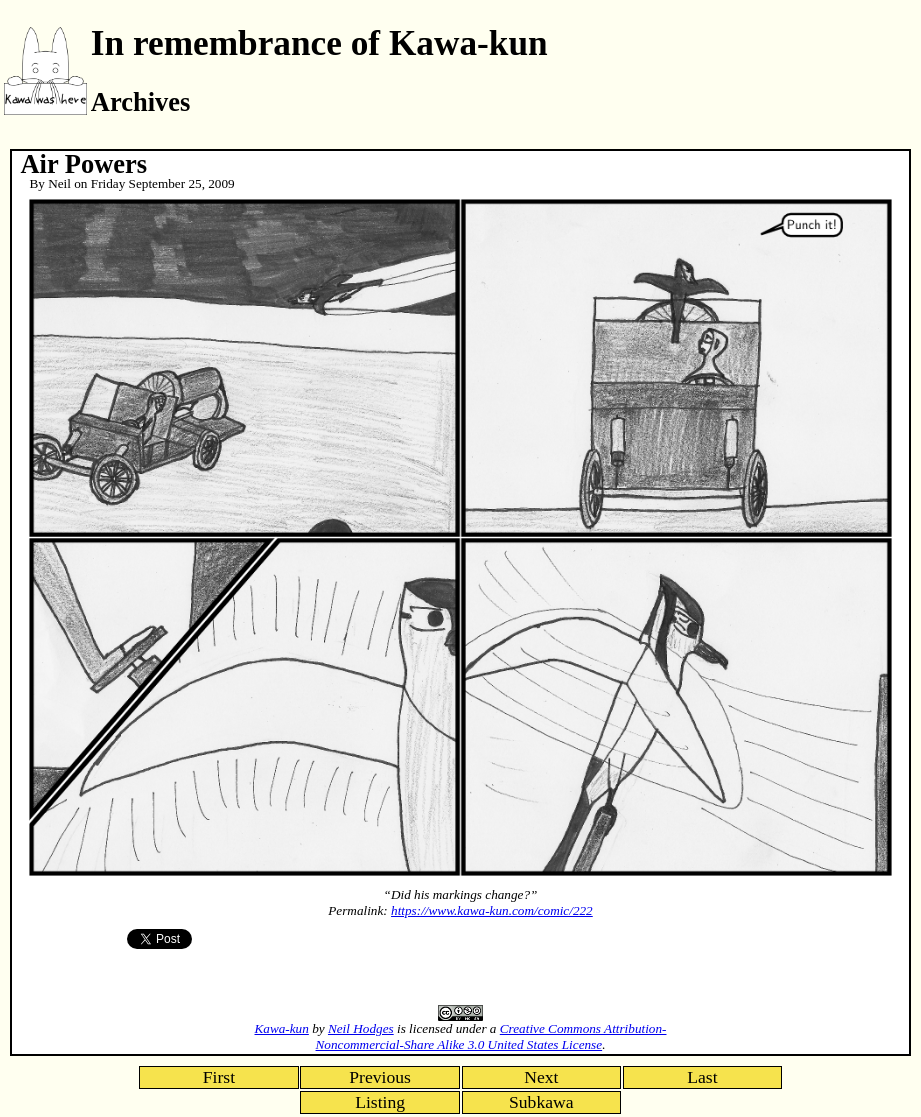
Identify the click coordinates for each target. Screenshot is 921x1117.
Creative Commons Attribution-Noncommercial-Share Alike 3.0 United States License (491, 1036)
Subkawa (541, 1102)
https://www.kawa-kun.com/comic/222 (492, 910)
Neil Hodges (361, 1028)
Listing (380, 1102)
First (219, 1077)
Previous (380, 1077)
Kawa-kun (282, 1028)
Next (541, 1077)
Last (702, 1077)
